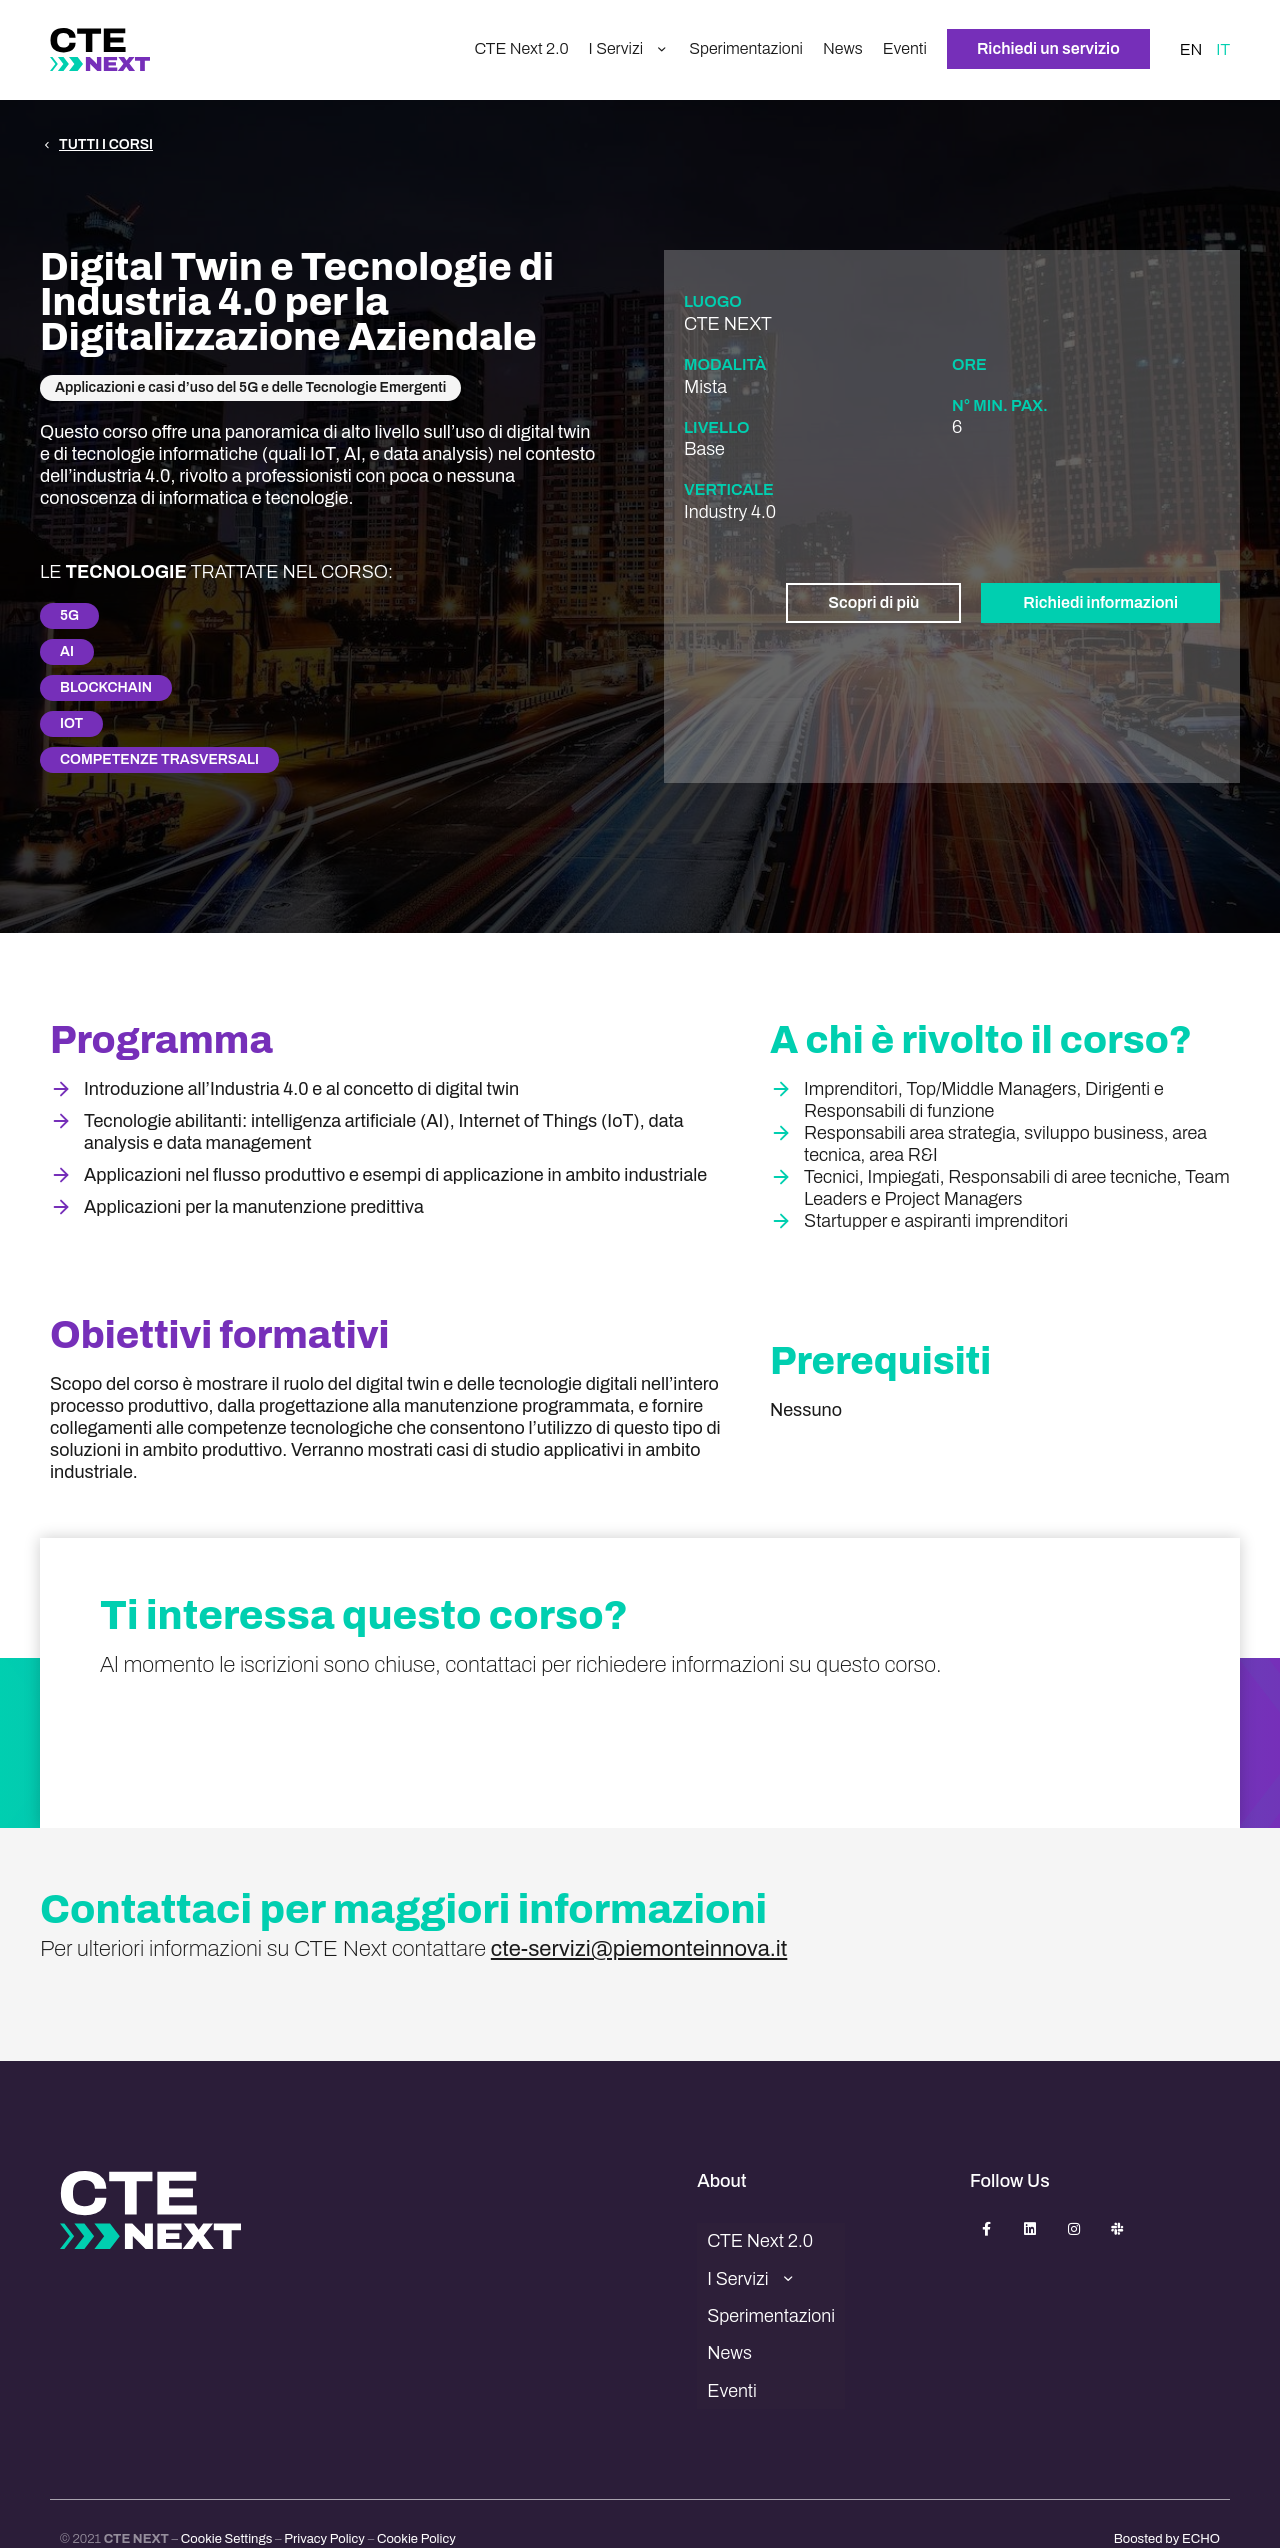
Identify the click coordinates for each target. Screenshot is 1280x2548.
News (843, 49)
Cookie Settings (226, 2503)
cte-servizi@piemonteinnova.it (639, 1949)
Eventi (905, 49)
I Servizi (629, 50)
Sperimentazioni (746, 49)
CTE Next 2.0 (521, 49)
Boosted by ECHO (1167, 2503)
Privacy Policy (324, 2503)
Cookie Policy (416, 2503)
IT (1223, 50)
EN (1191, 50)
